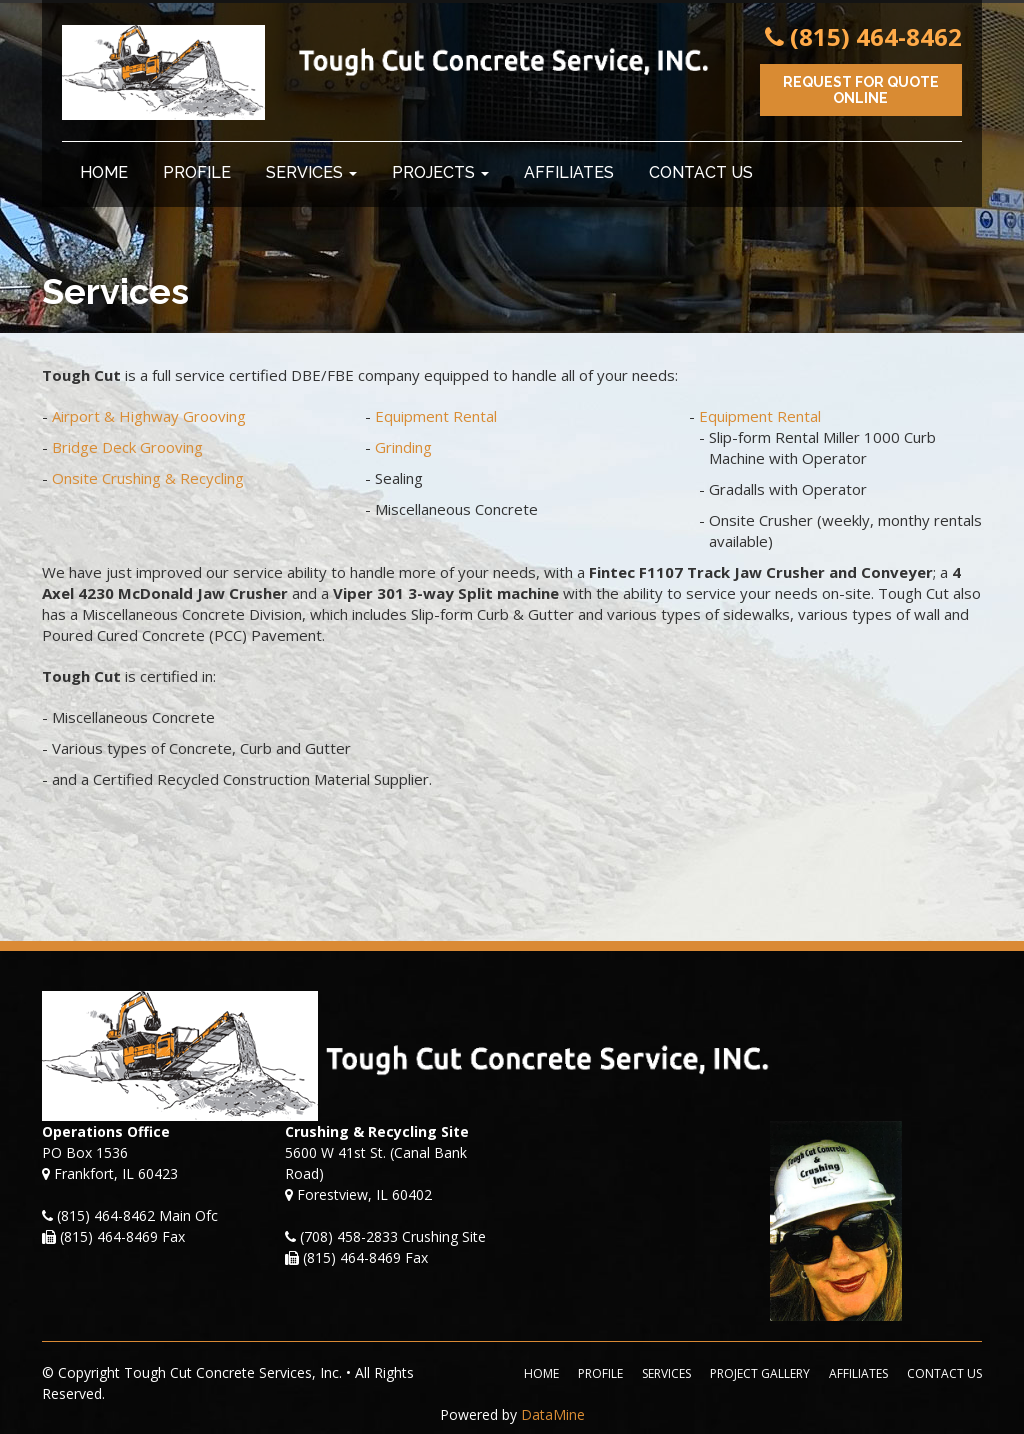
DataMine (553, 1414)
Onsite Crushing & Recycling (148, 478)
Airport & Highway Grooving (149, 416)
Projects (440, 172)
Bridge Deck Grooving (127, 447)
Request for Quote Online (861, 90)
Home (104, 172)
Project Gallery (760, 1373)
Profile (197, 172)
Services (311, 172)
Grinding (403, 447)
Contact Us (701, 172)
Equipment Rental (436, 416)
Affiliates (569, 172)
